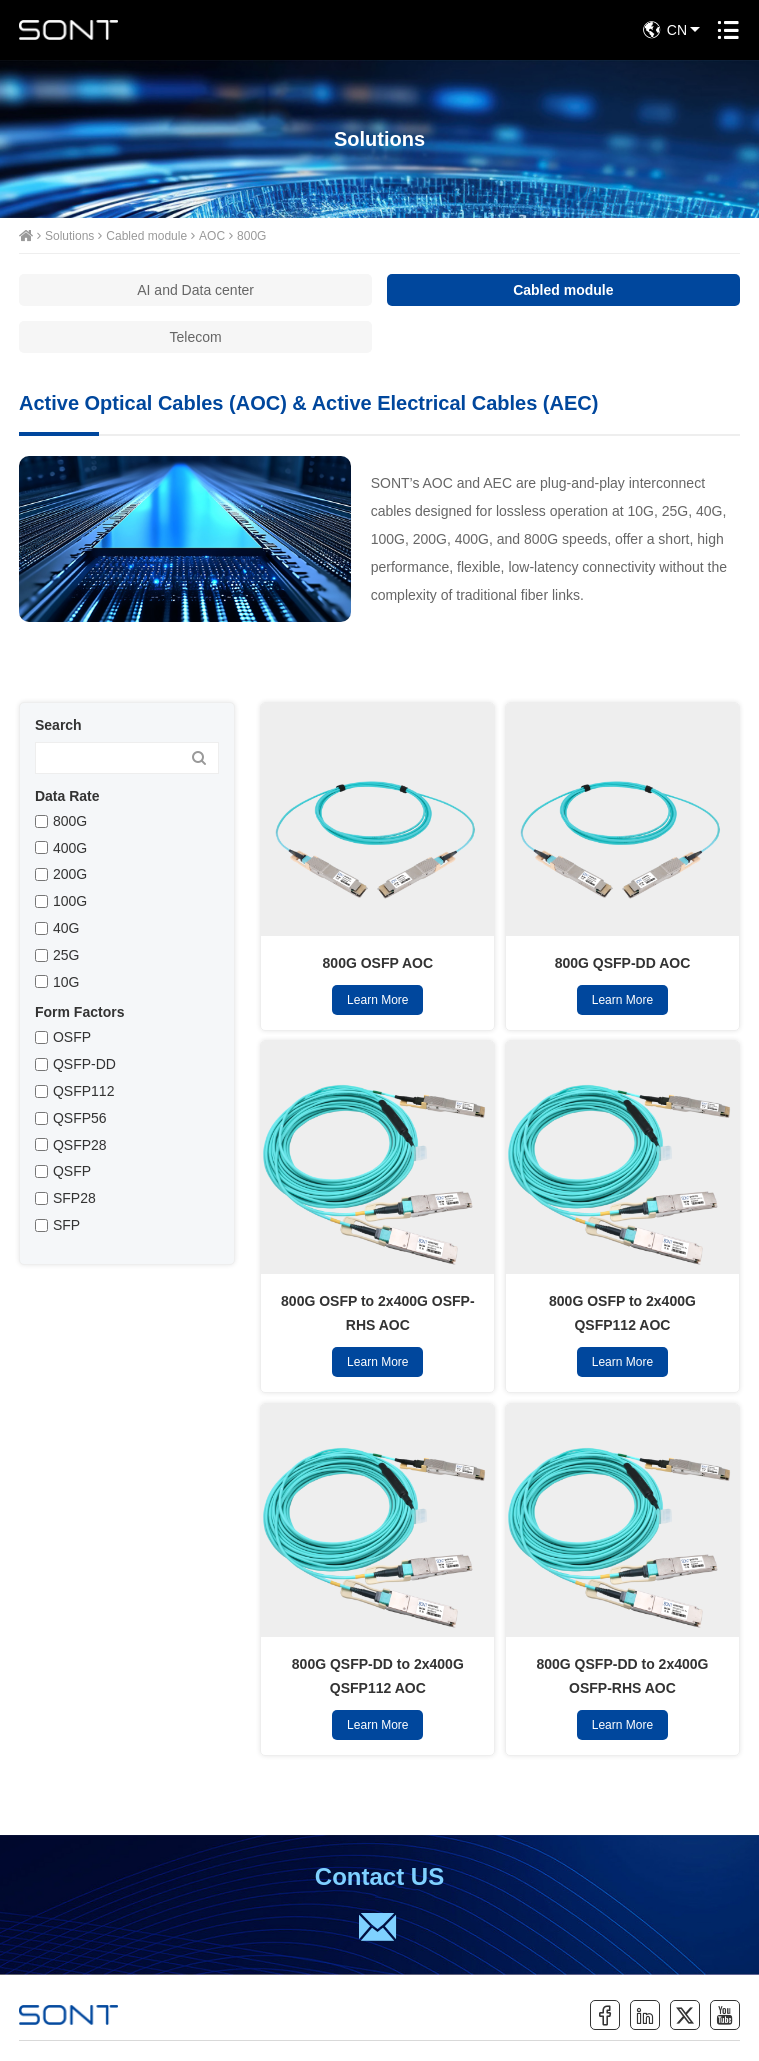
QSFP (72, 1171)
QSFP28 (80, 1145)
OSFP (72, 1037)
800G (251, 236)
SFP (66, 1225)
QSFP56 (80, 1118)
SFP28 (74, 1198)
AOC (212, 236)
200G (70, 874)
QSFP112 (83, 1091)
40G (66, 928)
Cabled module (146, 236)
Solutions (69, 236)
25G (66, 955)
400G (70, 848)
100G (70, 901)
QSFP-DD (84, 1064)
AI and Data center (195, 290)
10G (66, 982)
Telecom (196, 337)
